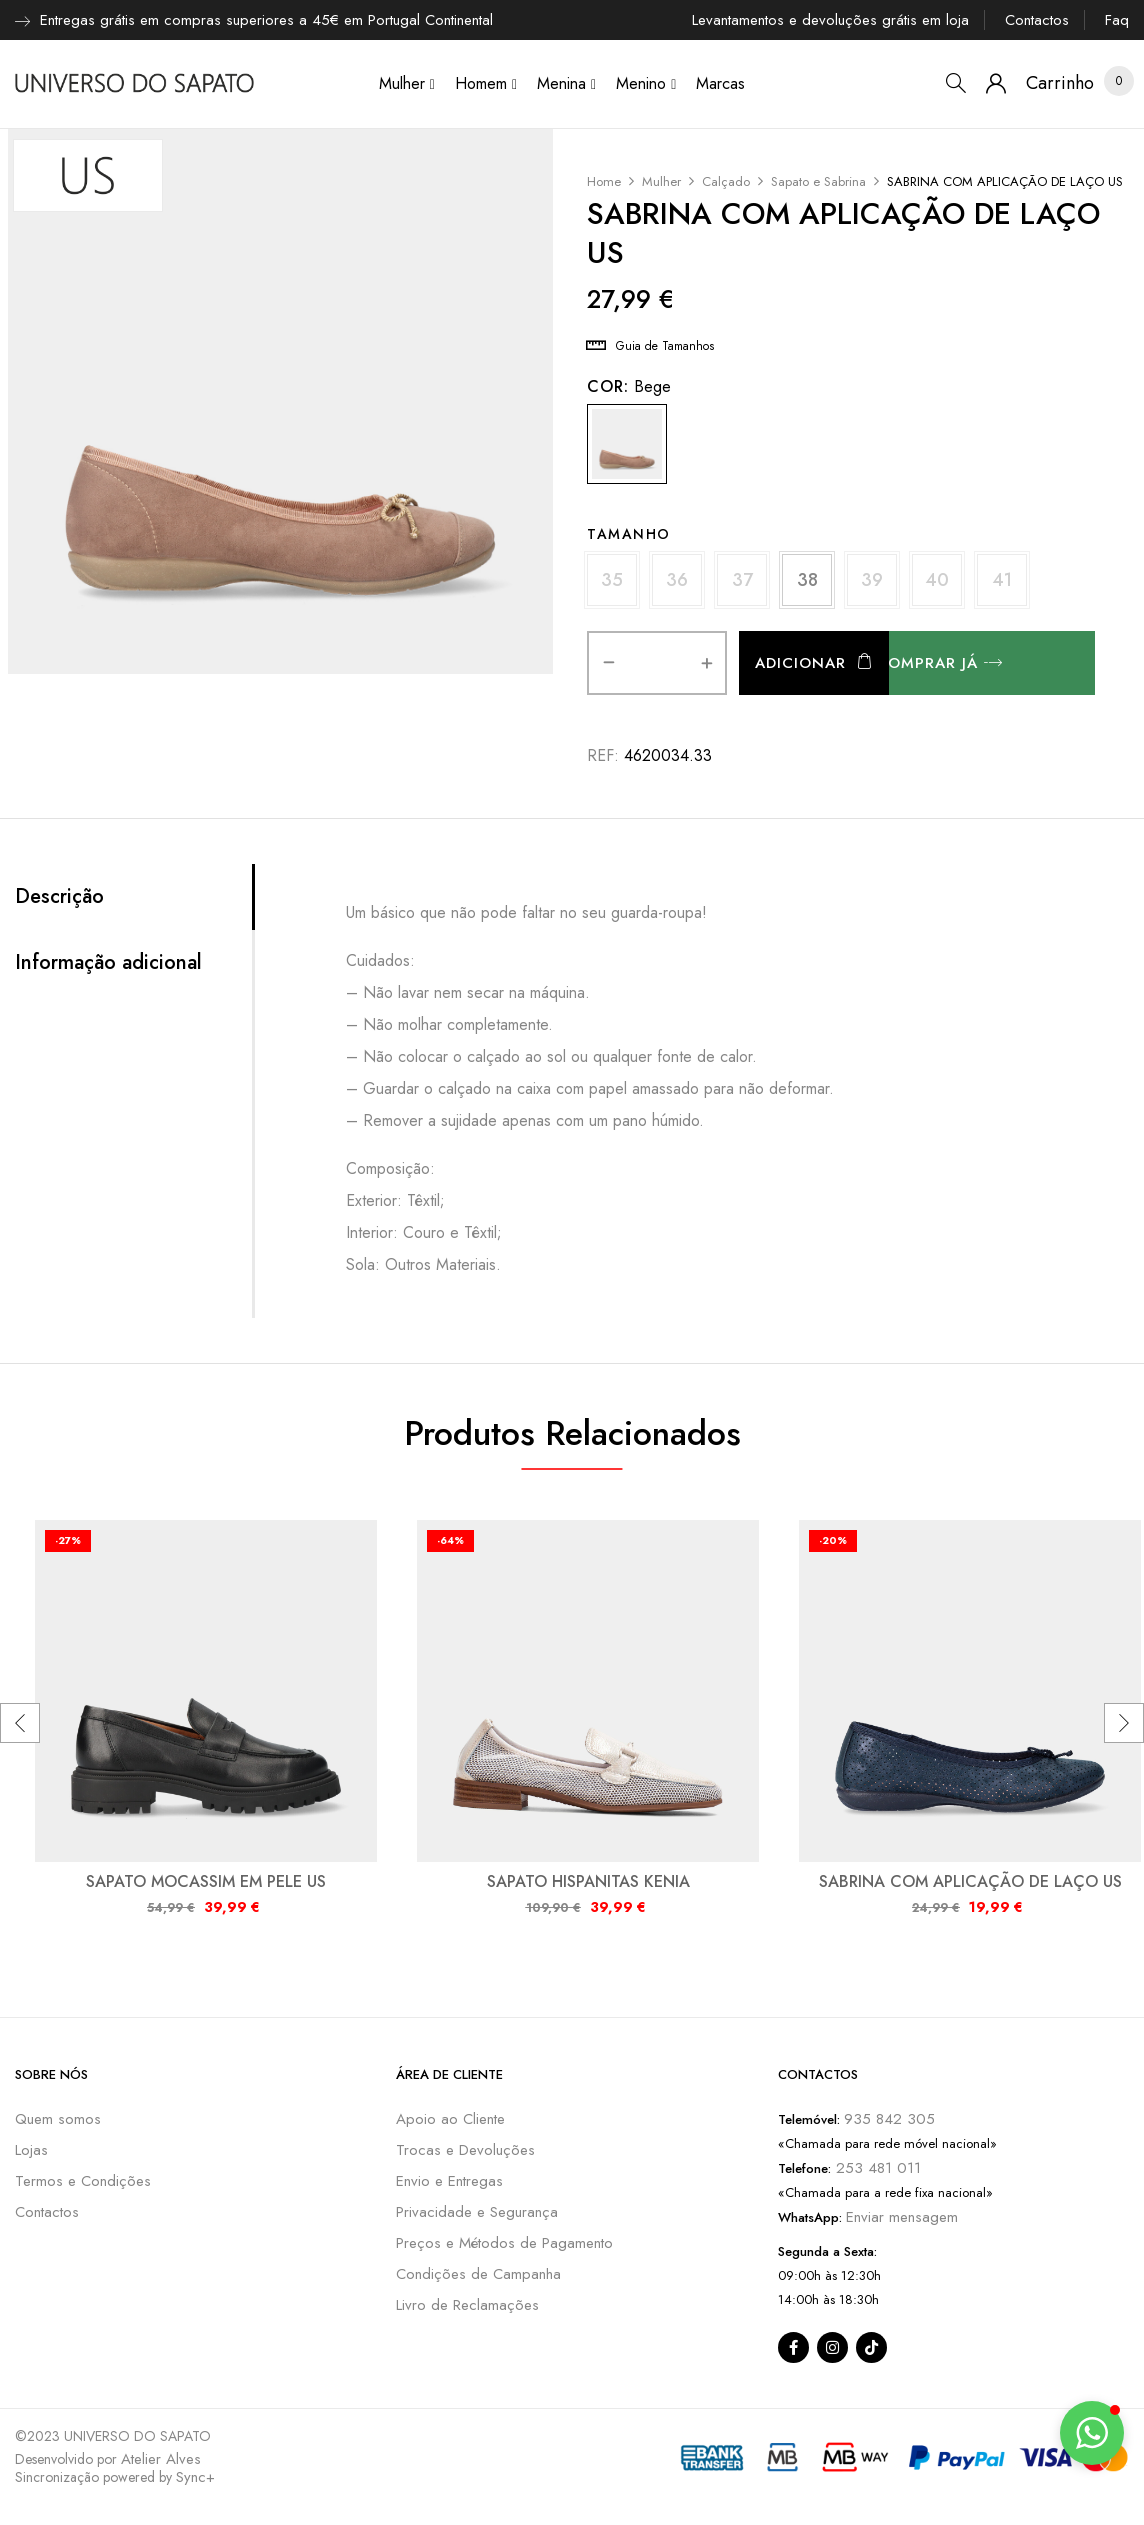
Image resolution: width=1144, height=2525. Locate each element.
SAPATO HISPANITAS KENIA (588, 1881)
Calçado (726, 181)
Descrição (59, 897)
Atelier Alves (161, 2459)
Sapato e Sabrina (818, 181)
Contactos (1037, 20)
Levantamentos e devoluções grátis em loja (830, 20)
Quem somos (58, 2119)
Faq (1117, 20)
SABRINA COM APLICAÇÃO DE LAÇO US (970, 1881)
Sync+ (195, 2477)
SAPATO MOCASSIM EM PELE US (206, 1881)
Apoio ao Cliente (450, 2119)
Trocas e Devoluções (465, 2150)
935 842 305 (889, 2119)
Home (604, 181)
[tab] (133, 897)
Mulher (661, 181)
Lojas (31, 2150)
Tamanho (629, 534)
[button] (1060, 83)
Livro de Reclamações (467, 2305)
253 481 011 (876, 2168)
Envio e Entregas (449, 2181)
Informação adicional (108, 963)
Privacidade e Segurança (477, 2212)
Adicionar (800, 663)
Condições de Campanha (478, 2274)
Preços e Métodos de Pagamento (504, 2243)
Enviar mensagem (902, 2217)
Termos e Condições (83, 2181)
